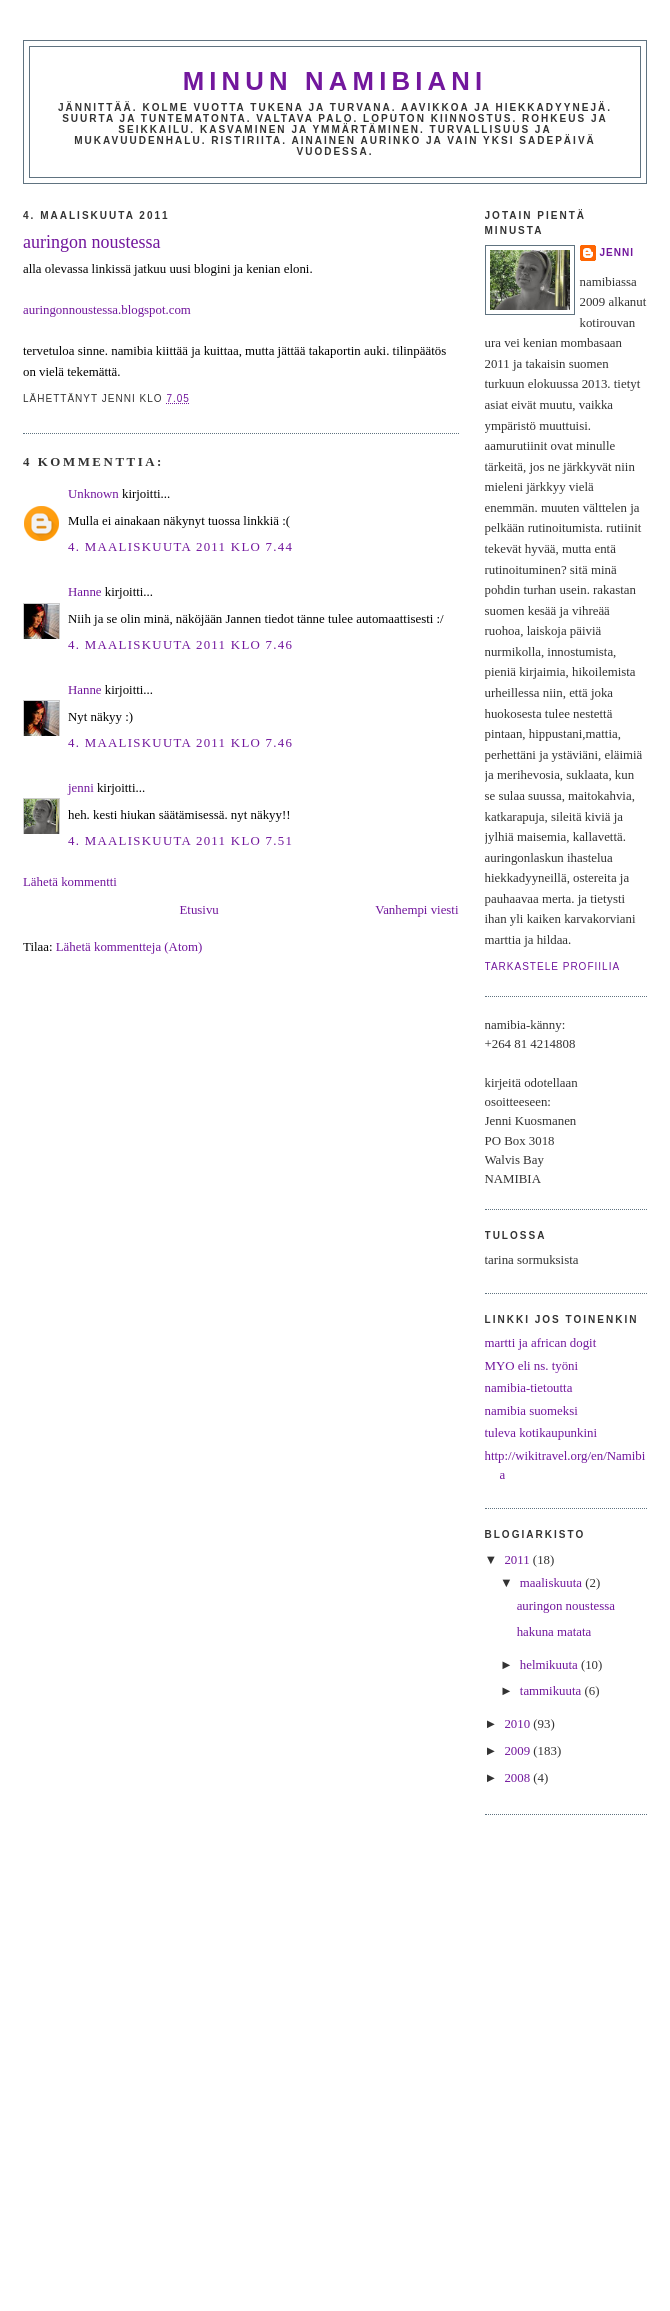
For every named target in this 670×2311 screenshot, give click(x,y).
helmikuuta (550, 1665)
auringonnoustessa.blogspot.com (107, 310)
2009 (518, 1751)
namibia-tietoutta (529, 1388)
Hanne (85, 592)
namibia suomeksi (531, 1411)
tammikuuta (552, 1691)
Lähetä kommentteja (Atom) (129, 947)
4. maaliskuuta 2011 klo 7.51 (180, 841)
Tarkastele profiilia (553, 966)
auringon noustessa (91, 242)
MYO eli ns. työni (532, 1366)
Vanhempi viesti (416, 910)
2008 (518, 1778)
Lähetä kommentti (70, 882)
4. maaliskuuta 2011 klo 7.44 (180, 547)
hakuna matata (554, 1632)
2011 (518, 1560)
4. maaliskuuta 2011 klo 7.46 (180, 645)
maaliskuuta (552, 1583)
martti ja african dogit (541, 1343)
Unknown (93, 494)
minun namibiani (335, 81)
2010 (518, 1724)
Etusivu (198, 910)
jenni (81, 788)
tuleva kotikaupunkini (541, 1433)
